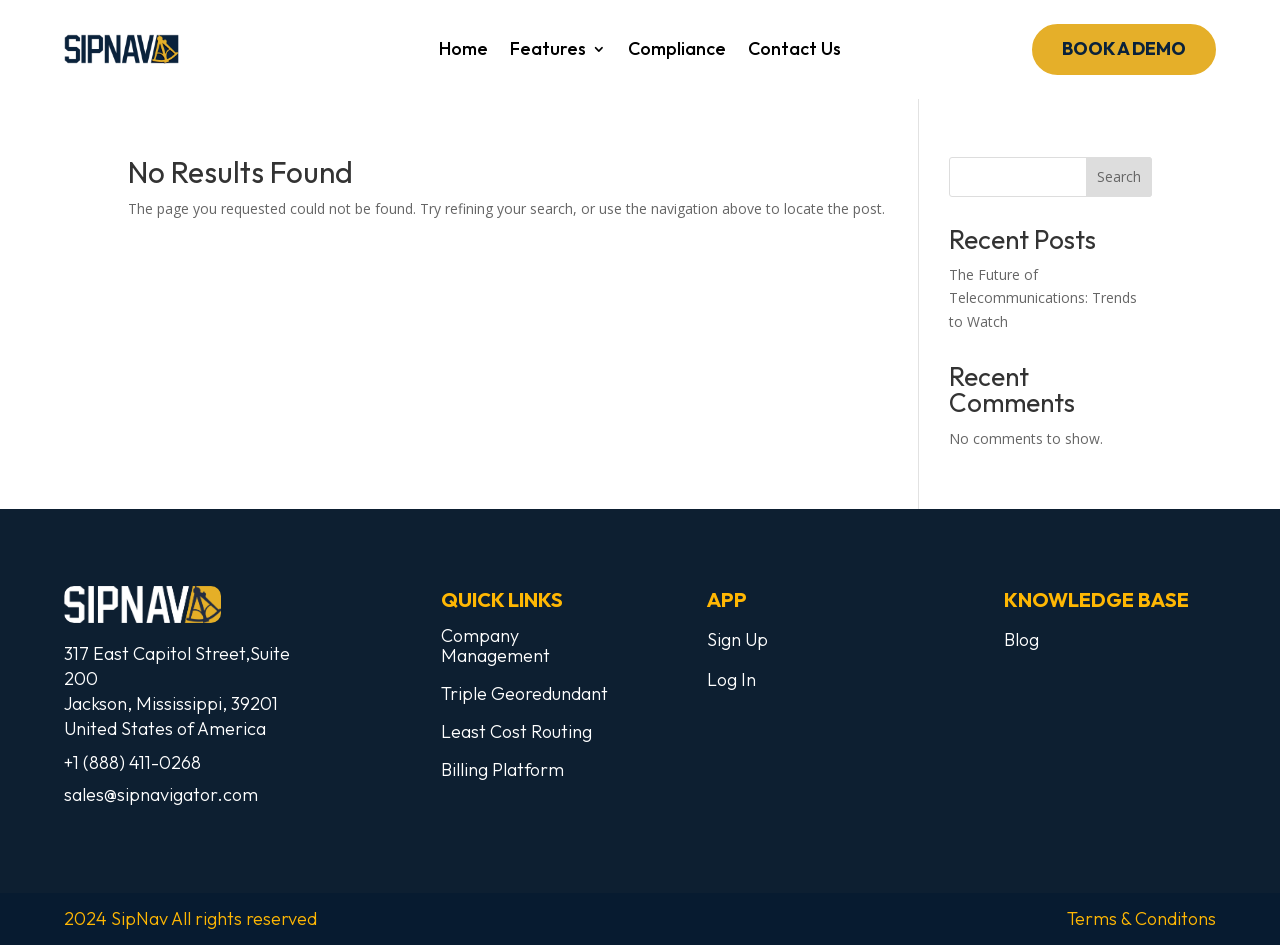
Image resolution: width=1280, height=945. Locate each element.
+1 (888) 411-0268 (132, 762)
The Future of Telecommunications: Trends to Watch (1043, 298)
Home (463, 51)
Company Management (495, 645)
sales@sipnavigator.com (161, 794)
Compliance (677, 51)
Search (1119, 176)
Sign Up (737, 639)
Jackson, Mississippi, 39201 (171, 703)
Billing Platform (502, 769)
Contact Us (794, 51)
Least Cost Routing (516, 731)
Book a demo (1124, 48)
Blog (1021, 639)
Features (548, 51)
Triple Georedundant (524, 693)
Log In (731, 679)
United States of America (165, 728)
